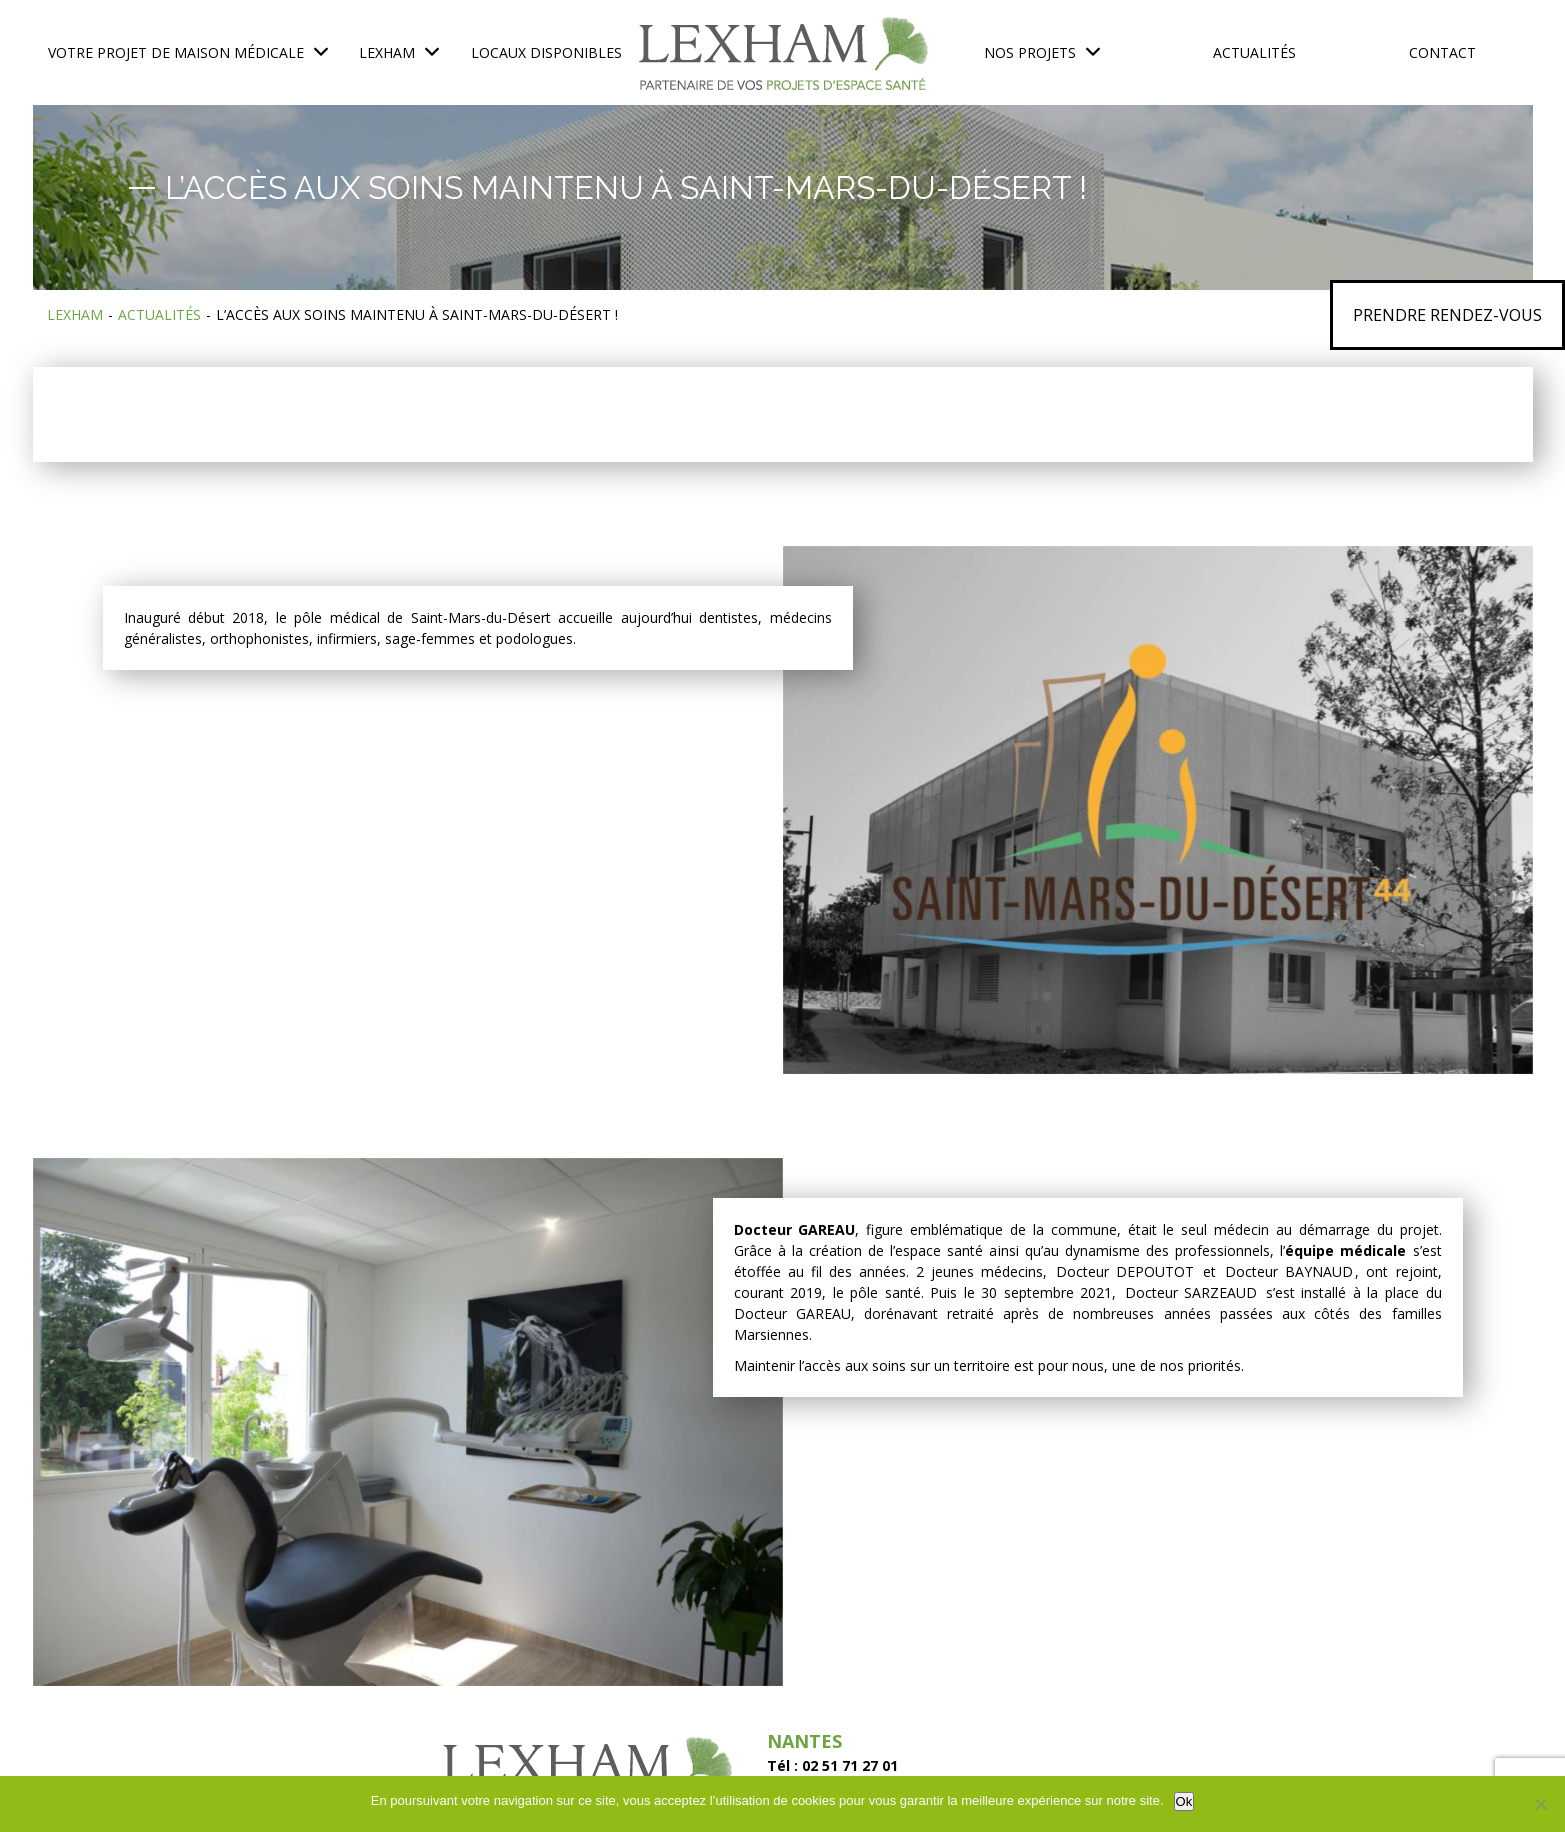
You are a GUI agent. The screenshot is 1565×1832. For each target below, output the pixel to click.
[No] (1540, 1804)
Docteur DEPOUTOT (1125, 1271)
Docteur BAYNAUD (1289, 1271)
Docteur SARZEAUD (1191, 1292)
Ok (1184, 1801)
